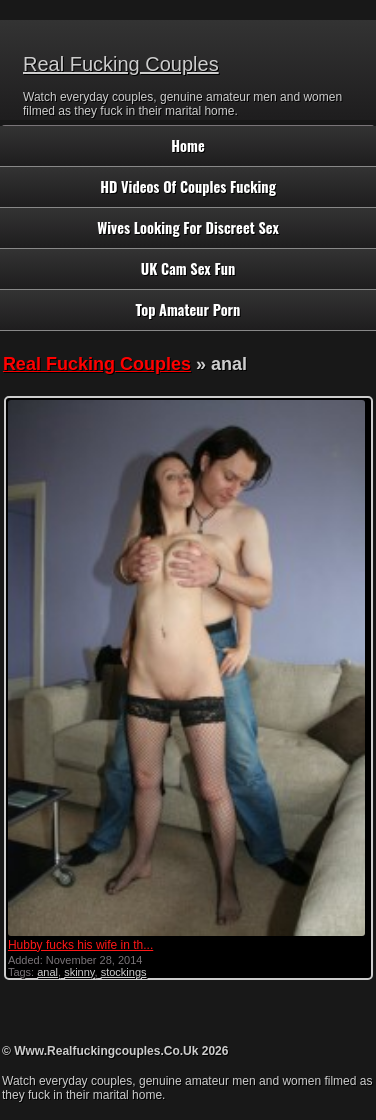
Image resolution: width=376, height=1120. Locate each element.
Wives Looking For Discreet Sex (188, 227)
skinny (79, 972)
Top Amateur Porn (188, 309)
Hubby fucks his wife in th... (80, 945)
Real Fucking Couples (121, 64)
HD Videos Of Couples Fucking (188, 186)
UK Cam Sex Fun (188, 268)
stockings (124, 972)
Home (187, 145)
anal (47, 972)
